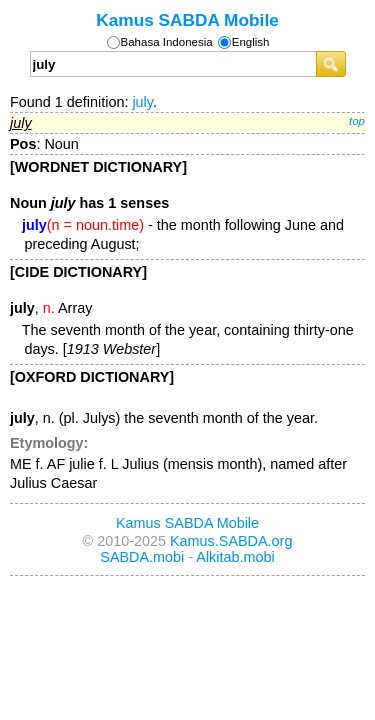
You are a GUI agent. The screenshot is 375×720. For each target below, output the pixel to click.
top (357, 121)
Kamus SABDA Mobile (187, 20)
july (142, 102)
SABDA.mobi (142, 557)
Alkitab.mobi (235, 557)
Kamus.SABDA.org (231, 541)
